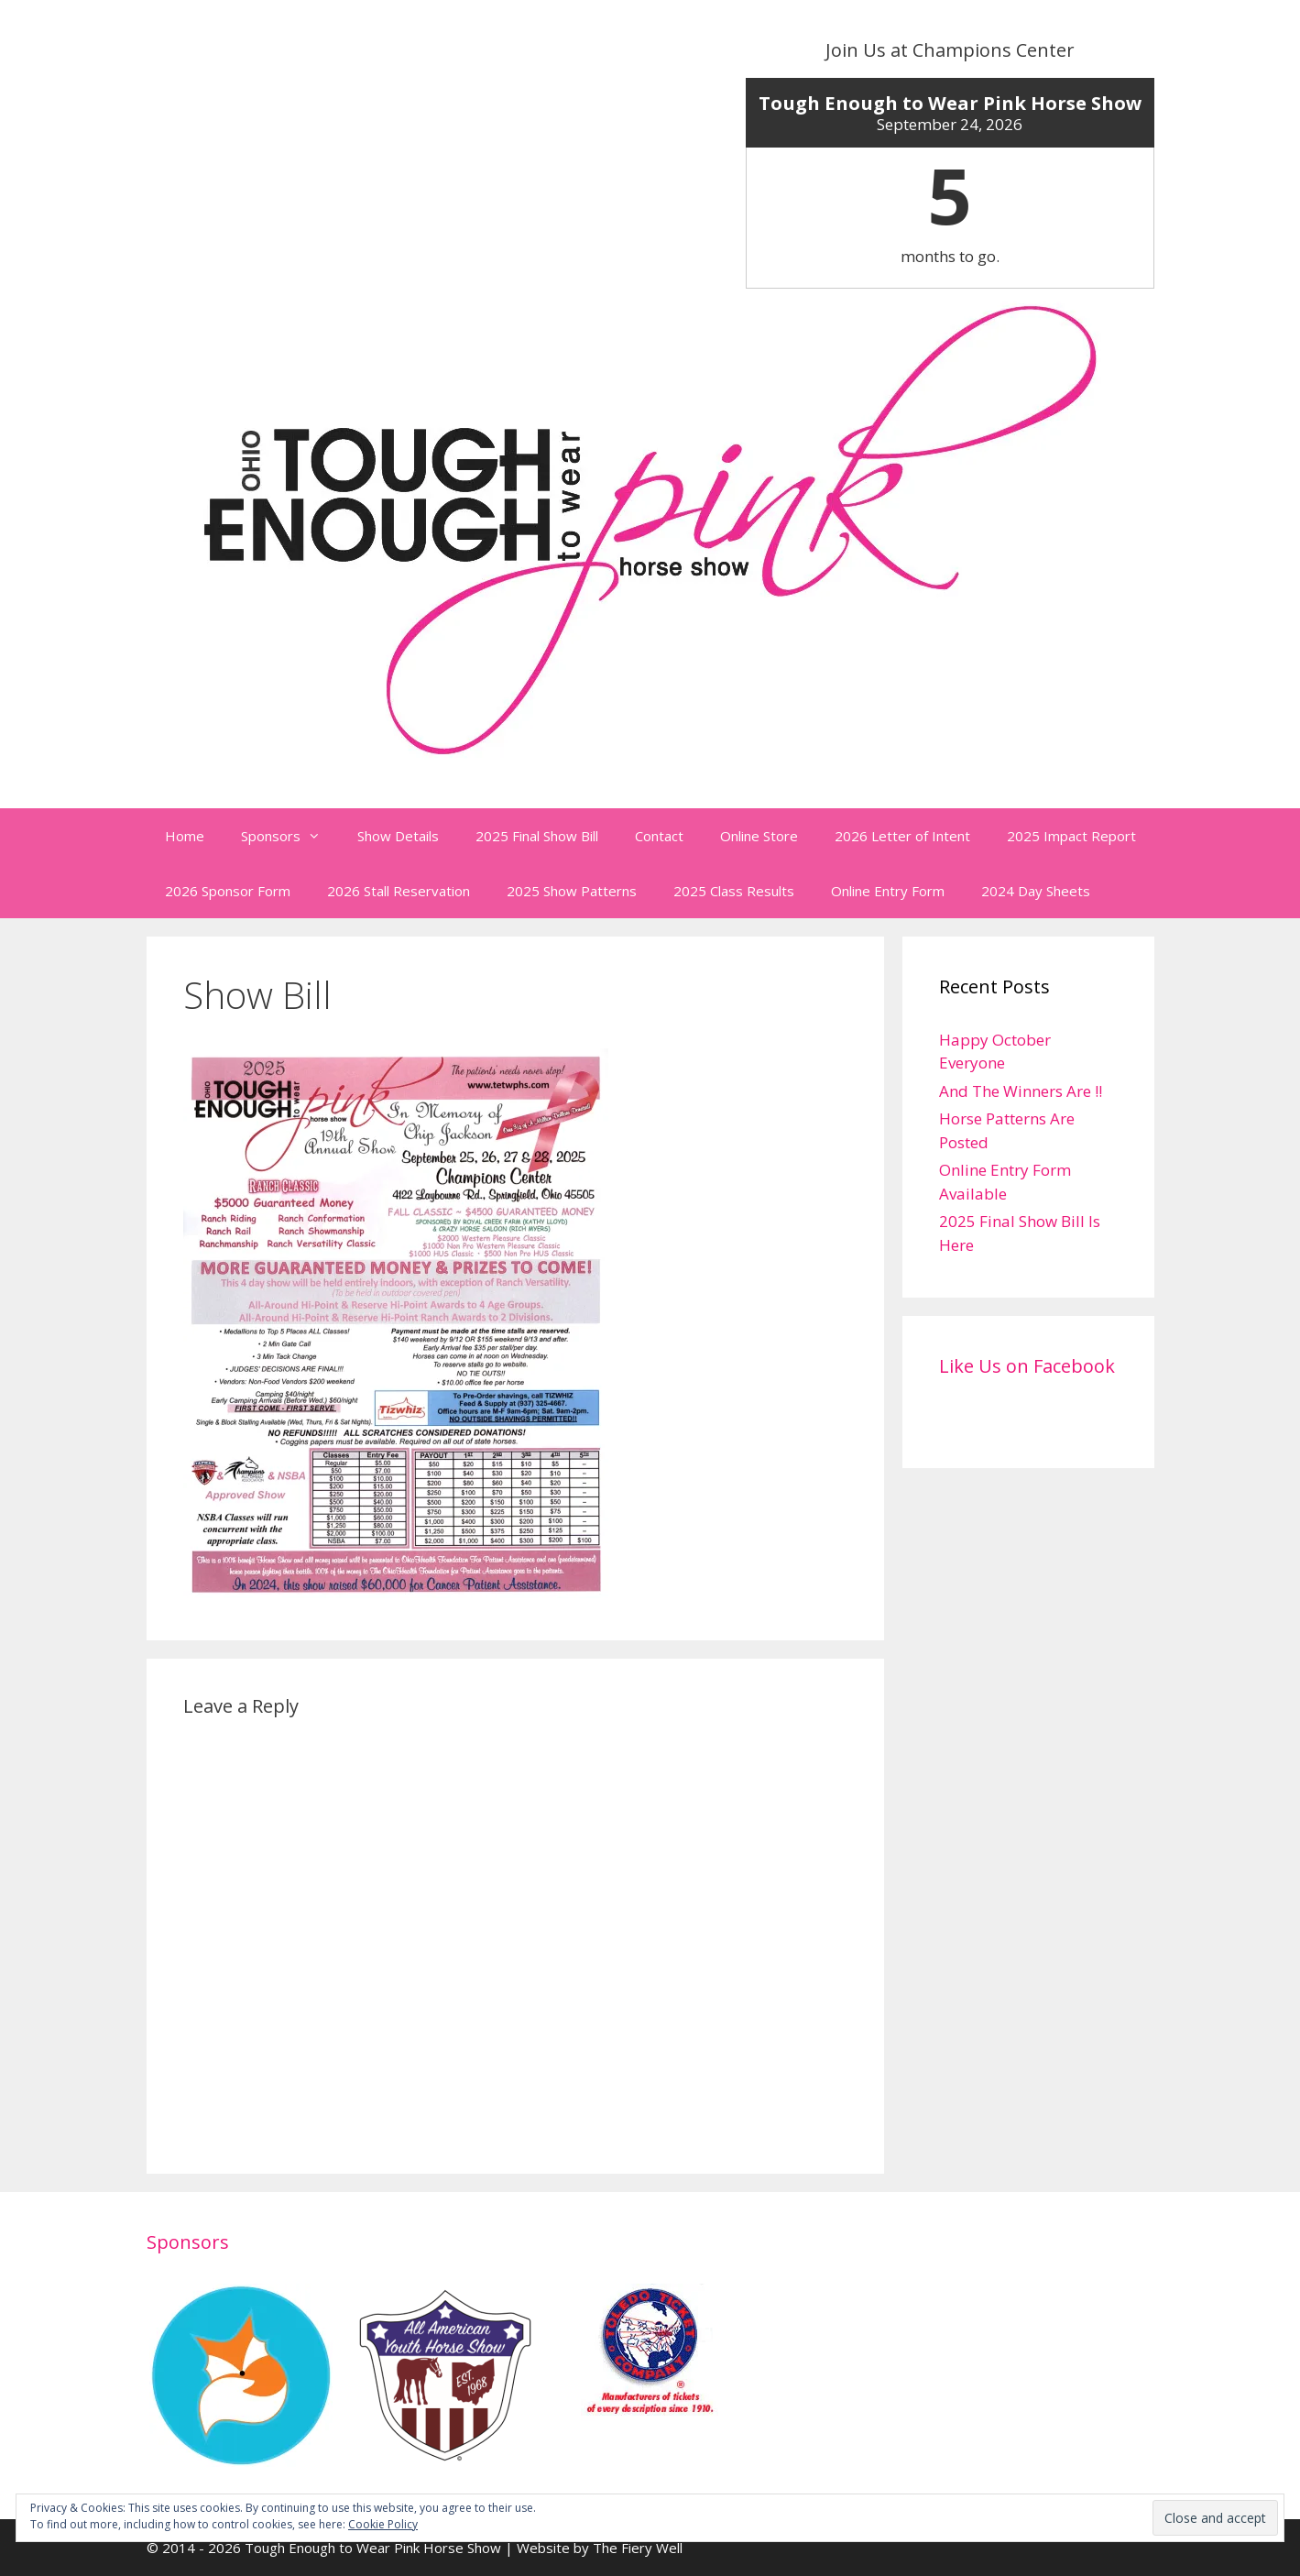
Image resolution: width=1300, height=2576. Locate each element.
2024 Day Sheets (1035, 891)
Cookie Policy (383, 2524)
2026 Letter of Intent (902, 836)
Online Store (759, 836)
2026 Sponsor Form (227, 891)
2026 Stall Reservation (398, 891)
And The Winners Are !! (1020, 1091)
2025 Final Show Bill (536, 836)
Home (184, 836)
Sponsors (290, 835)
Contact (659, 836)
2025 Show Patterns (572, 891)
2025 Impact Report (1071, 836)
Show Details (398, 836)
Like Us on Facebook (1027, 1366)
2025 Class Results (733, 891)
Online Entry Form (888, 891)
